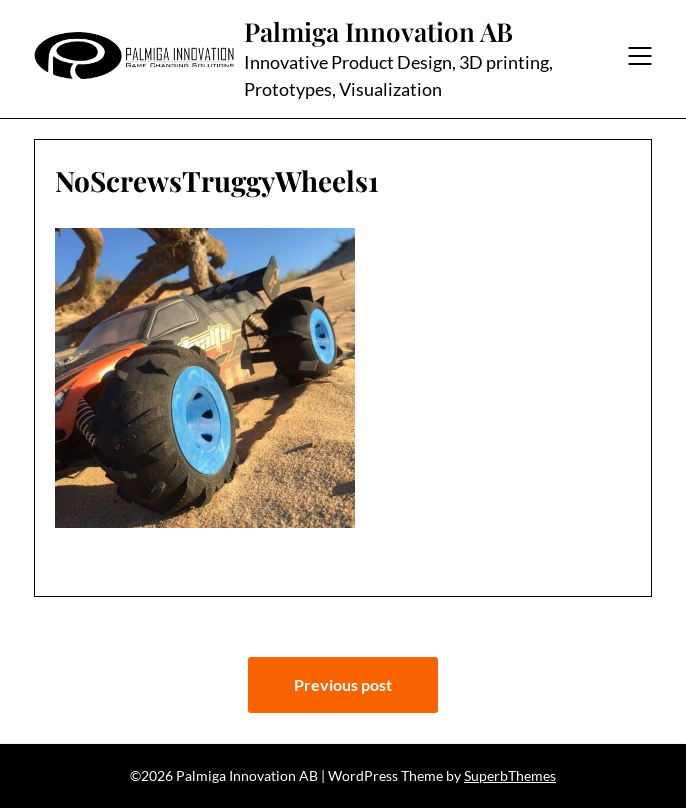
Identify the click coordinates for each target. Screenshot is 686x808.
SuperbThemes (510, 775)
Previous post (343, 684)
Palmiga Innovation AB (378, 32)
